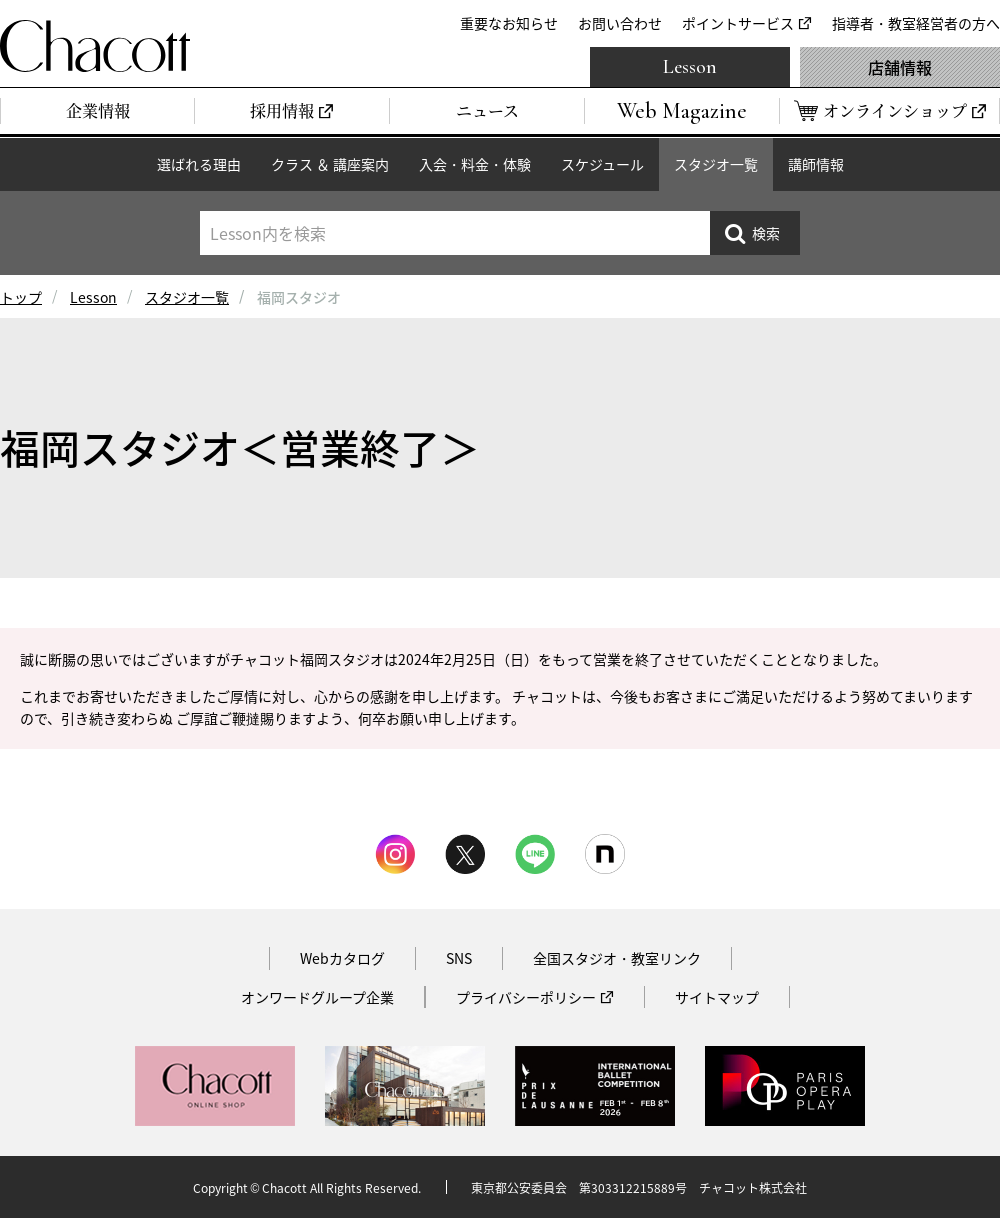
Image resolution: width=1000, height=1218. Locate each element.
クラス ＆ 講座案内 (330, 164)
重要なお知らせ (509, 23)
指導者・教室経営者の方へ (916, 23)
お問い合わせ (620, 23)
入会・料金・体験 (475, 164)
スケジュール (602, 164)
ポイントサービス (738, 23)
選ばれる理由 (199, 164)
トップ (21, 297)
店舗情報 (900, 67)
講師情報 (816, 164)
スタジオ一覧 (716, 164)
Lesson (690, 67)
